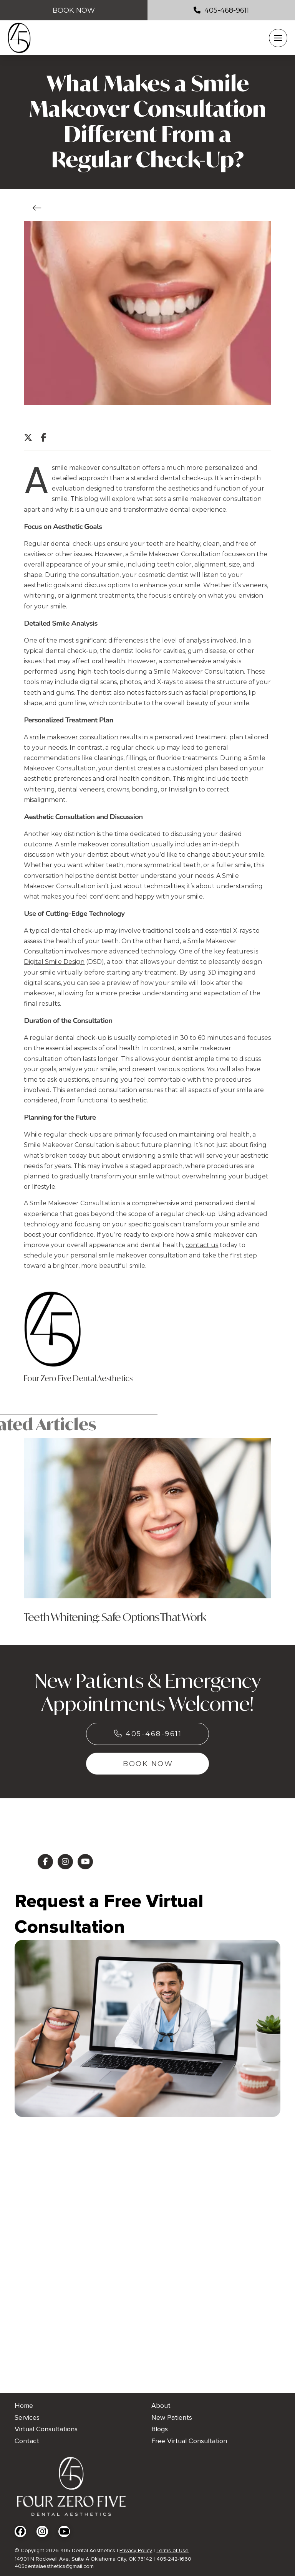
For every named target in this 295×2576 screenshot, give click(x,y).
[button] (278, 38)
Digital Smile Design (54, 961)
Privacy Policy (135, 2550)
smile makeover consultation (74, 737)
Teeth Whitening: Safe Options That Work (115, 1617)
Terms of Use (172, 2550)
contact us (202, 1245)
